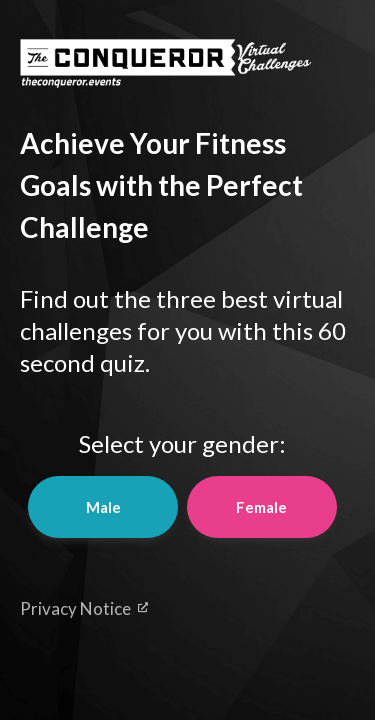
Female (261, 507)
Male (103, 507)
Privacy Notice (84, 608)
